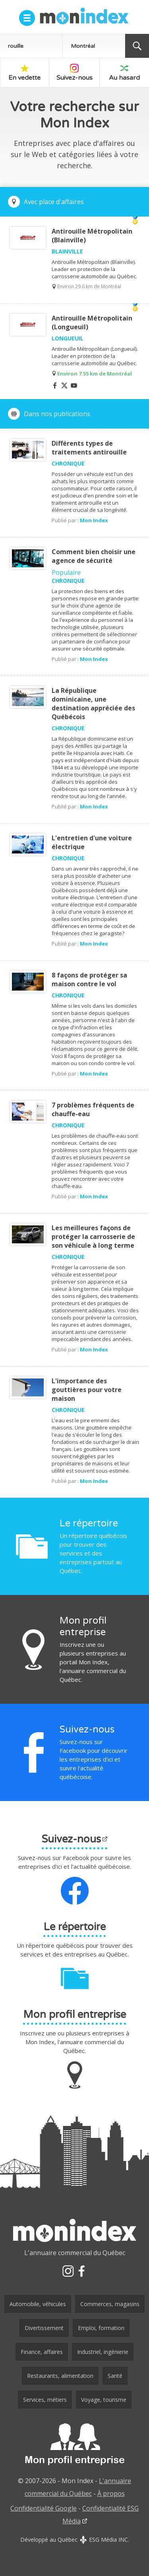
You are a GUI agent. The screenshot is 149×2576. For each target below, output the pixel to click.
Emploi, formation (101, 2328)
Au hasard (124, 73)
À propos (111, 2493)
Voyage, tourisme (103, 2399)
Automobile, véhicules (38, 2304)
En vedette (24, 73)
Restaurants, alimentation (60, 2375)
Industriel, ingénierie (102, 2352)
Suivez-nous (74, 73)
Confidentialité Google (43, 2508)
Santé (115, 2375)
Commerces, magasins (109, 2304)
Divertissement (44, 2328)
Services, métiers (45, 2399)
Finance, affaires (42, 2352)
